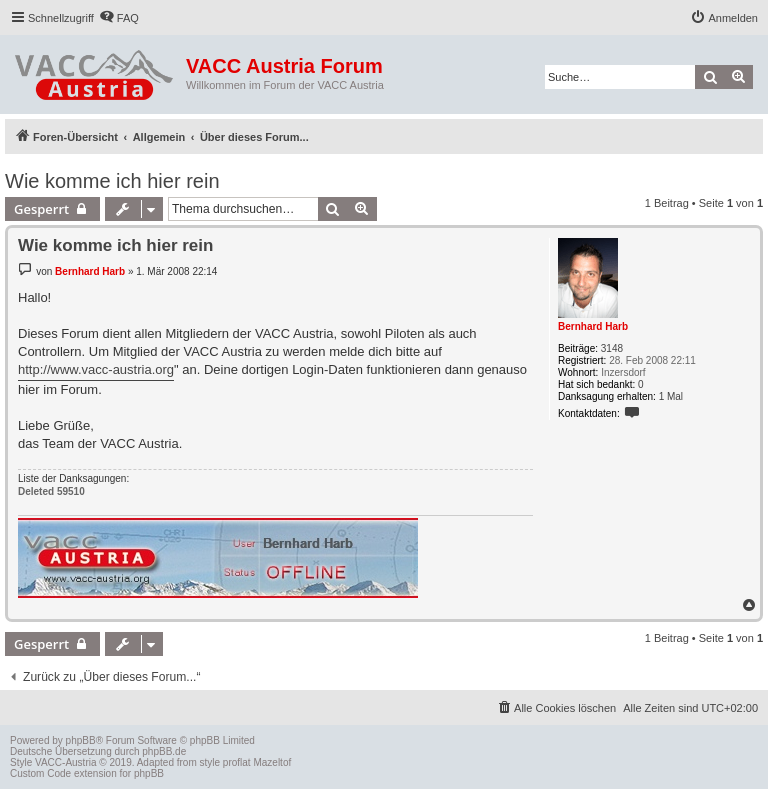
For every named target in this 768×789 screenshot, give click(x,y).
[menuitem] (119, 18)
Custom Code (40, 773)
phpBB (81, 740)
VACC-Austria (66, 762)
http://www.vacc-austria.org (96, 369)
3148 (612, 348)
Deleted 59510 (51, 491)
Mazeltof (272, 762)
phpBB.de (164, 751)
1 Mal (671, 396)
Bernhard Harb (593, 326)
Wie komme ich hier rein (112, 181)
